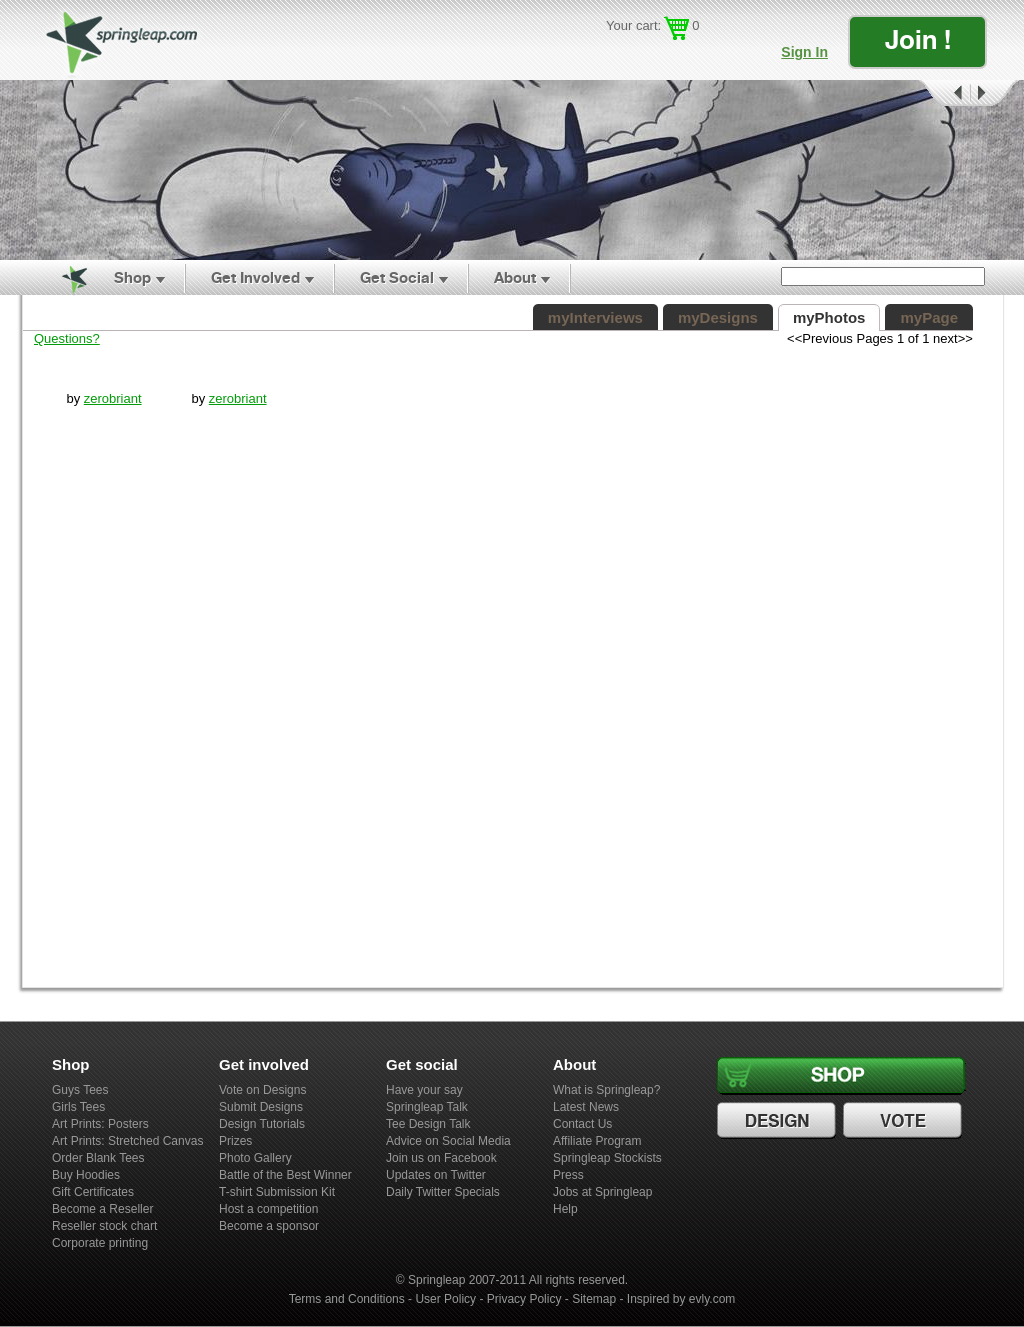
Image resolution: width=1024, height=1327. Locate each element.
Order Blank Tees (98, 1158)
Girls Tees (78, 1107)
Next (995, 93)
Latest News (586, 1107)
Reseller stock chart (104, 1226)
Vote (905, 1121)
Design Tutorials (262, 1124)
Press (568, 1175)
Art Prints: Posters (100, 1124)
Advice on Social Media (448, 1141)
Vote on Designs (262, 1090)
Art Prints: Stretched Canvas (127, 1141)
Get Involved (255, 277)
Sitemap (594, 1299)
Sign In (804, 52)
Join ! (918, 39)
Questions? (67, 338)
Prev (943, 93)
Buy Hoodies (86, 1175)
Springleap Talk (427, 1107)
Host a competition (268, 1209)
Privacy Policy (524, 1299)
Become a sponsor (269, 1226)
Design (779, 1121)
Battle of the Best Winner (285, 1175)
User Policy (445, 1299)
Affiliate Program (597, 1141)
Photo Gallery (255, 1158)
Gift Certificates (93, 1192)
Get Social (397, 277)
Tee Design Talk (428, 1124)
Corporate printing (100, 1243)
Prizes (235, 1141)
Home (63, 278)
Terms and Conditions (347, 1299)
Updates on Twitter (436, 1175)
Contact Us (582, 1124)
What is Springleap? (606, 1090)
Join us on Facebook (441, 1158)
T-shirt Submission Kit (277, 1192)
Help (565, 1209)
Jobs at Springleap (602, 1192)
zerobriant (113, 398)
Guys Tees (80, 1090)
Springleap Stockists (607, 1158)
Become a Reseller (102, 1209)
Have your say (424, 1090)
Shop (132, 277)
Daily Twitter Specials (443, 1192)
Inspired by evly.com (681, 1299)
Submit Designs (261, 1107)
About (515, 277)
